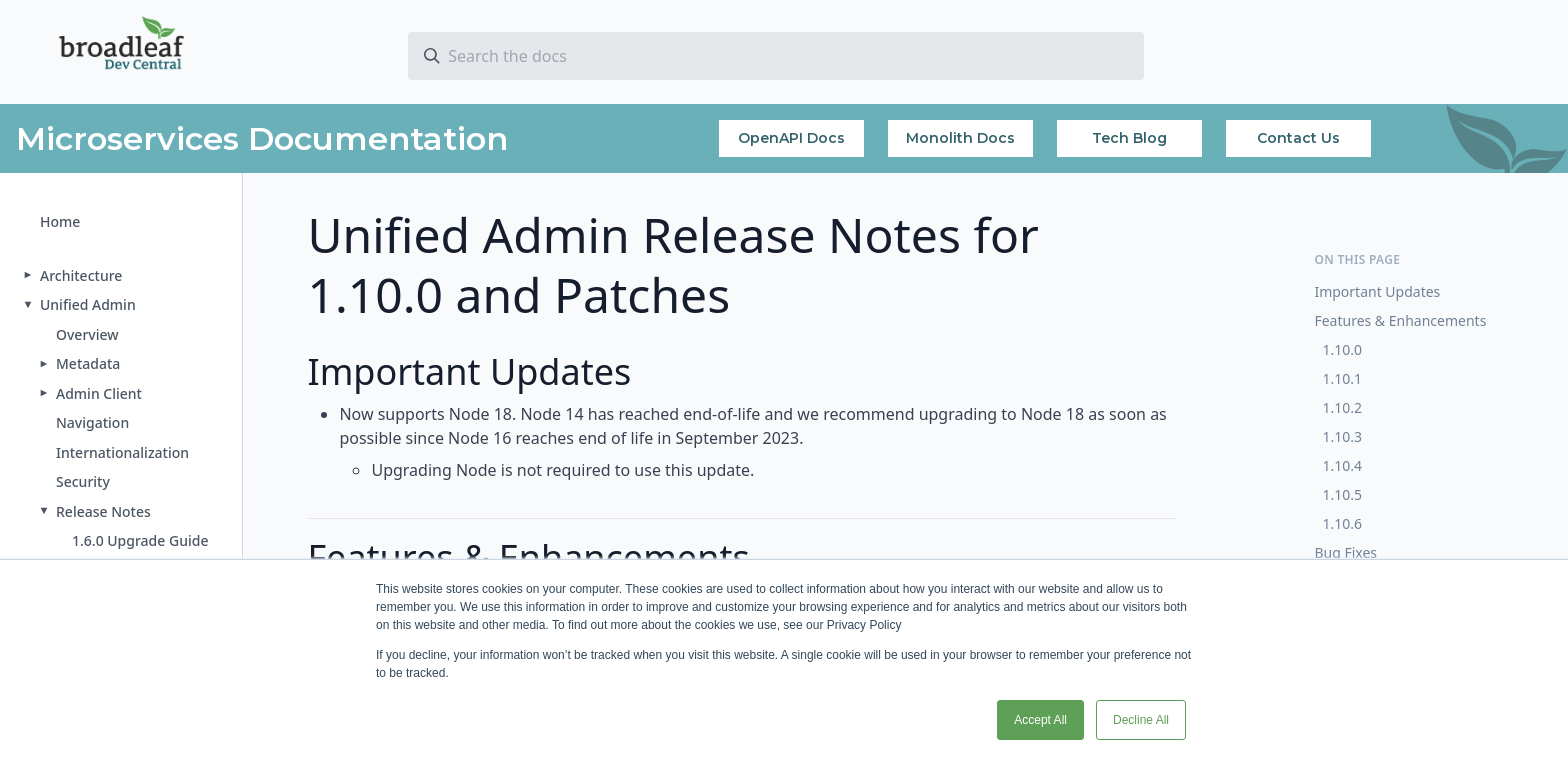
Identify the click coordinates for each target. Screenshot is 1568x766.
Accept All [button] (1040, 720)
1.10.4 (1342, 465)
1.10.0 (1342, 349)
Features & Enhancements (1400, 320)
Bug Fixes (1345, 552)
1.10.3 (1342, 436)
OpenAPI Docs (791, 138)
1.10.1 (1342, 378)
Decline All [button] (1141, 720)
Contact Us (1298, 138)
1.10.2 (1342, 407)
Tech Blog (1129, 138)
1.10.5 (1342, 494)
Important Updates (1377, 291)
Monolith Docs (960, 138)
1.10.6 (1342, 523)
